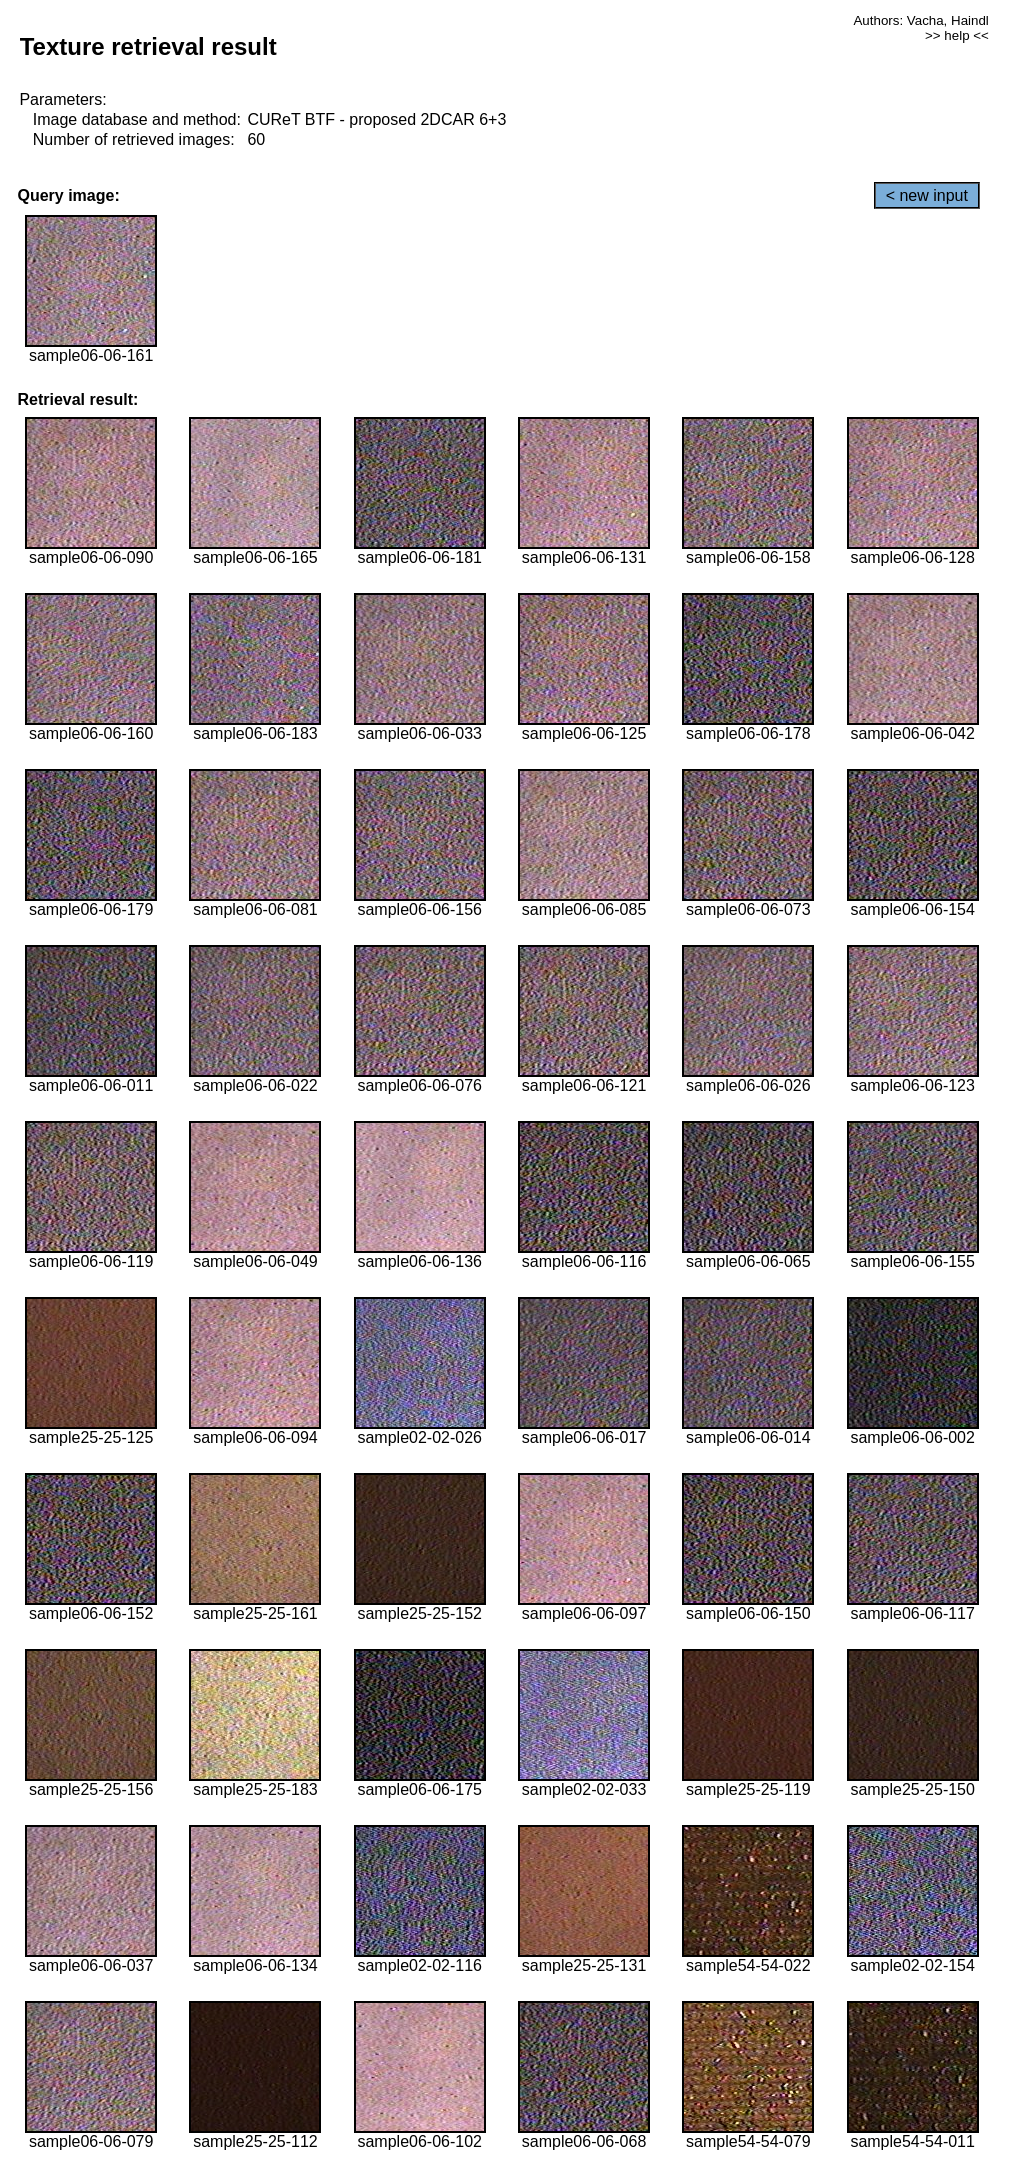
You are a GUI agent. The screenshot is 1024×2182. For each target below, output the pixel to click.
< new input (927, 195)
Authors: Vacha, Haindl (920, 20)
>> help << (957, 35)
